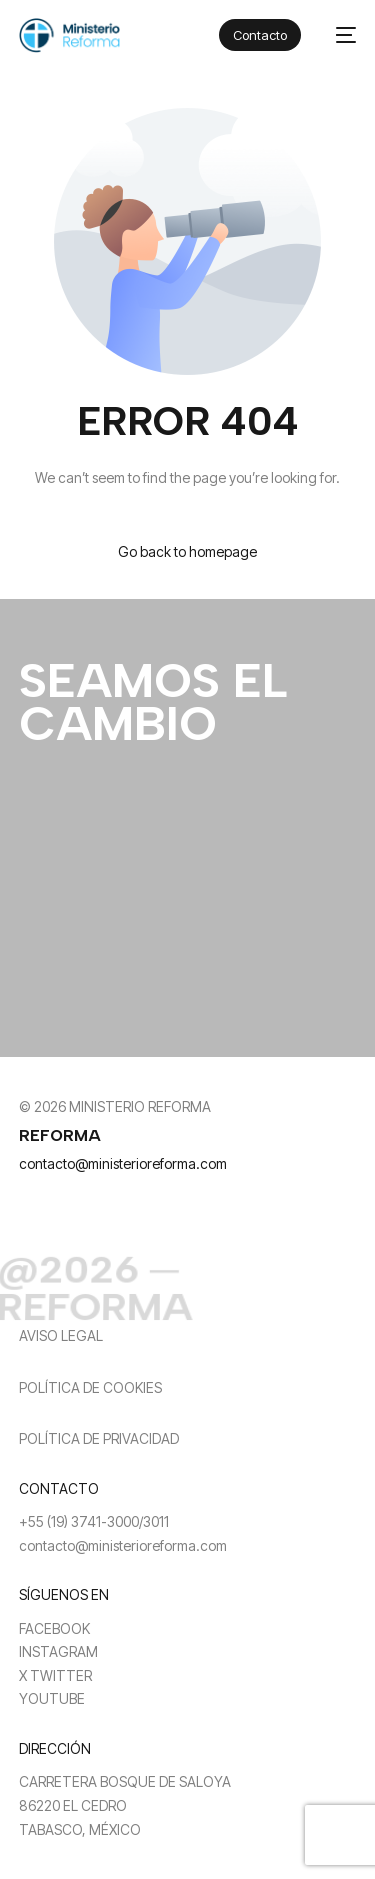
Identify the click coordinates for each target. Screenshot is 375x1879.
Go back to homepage (187, 551)
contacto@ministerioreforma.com (123, 1163)
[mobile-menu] (338, 35)
